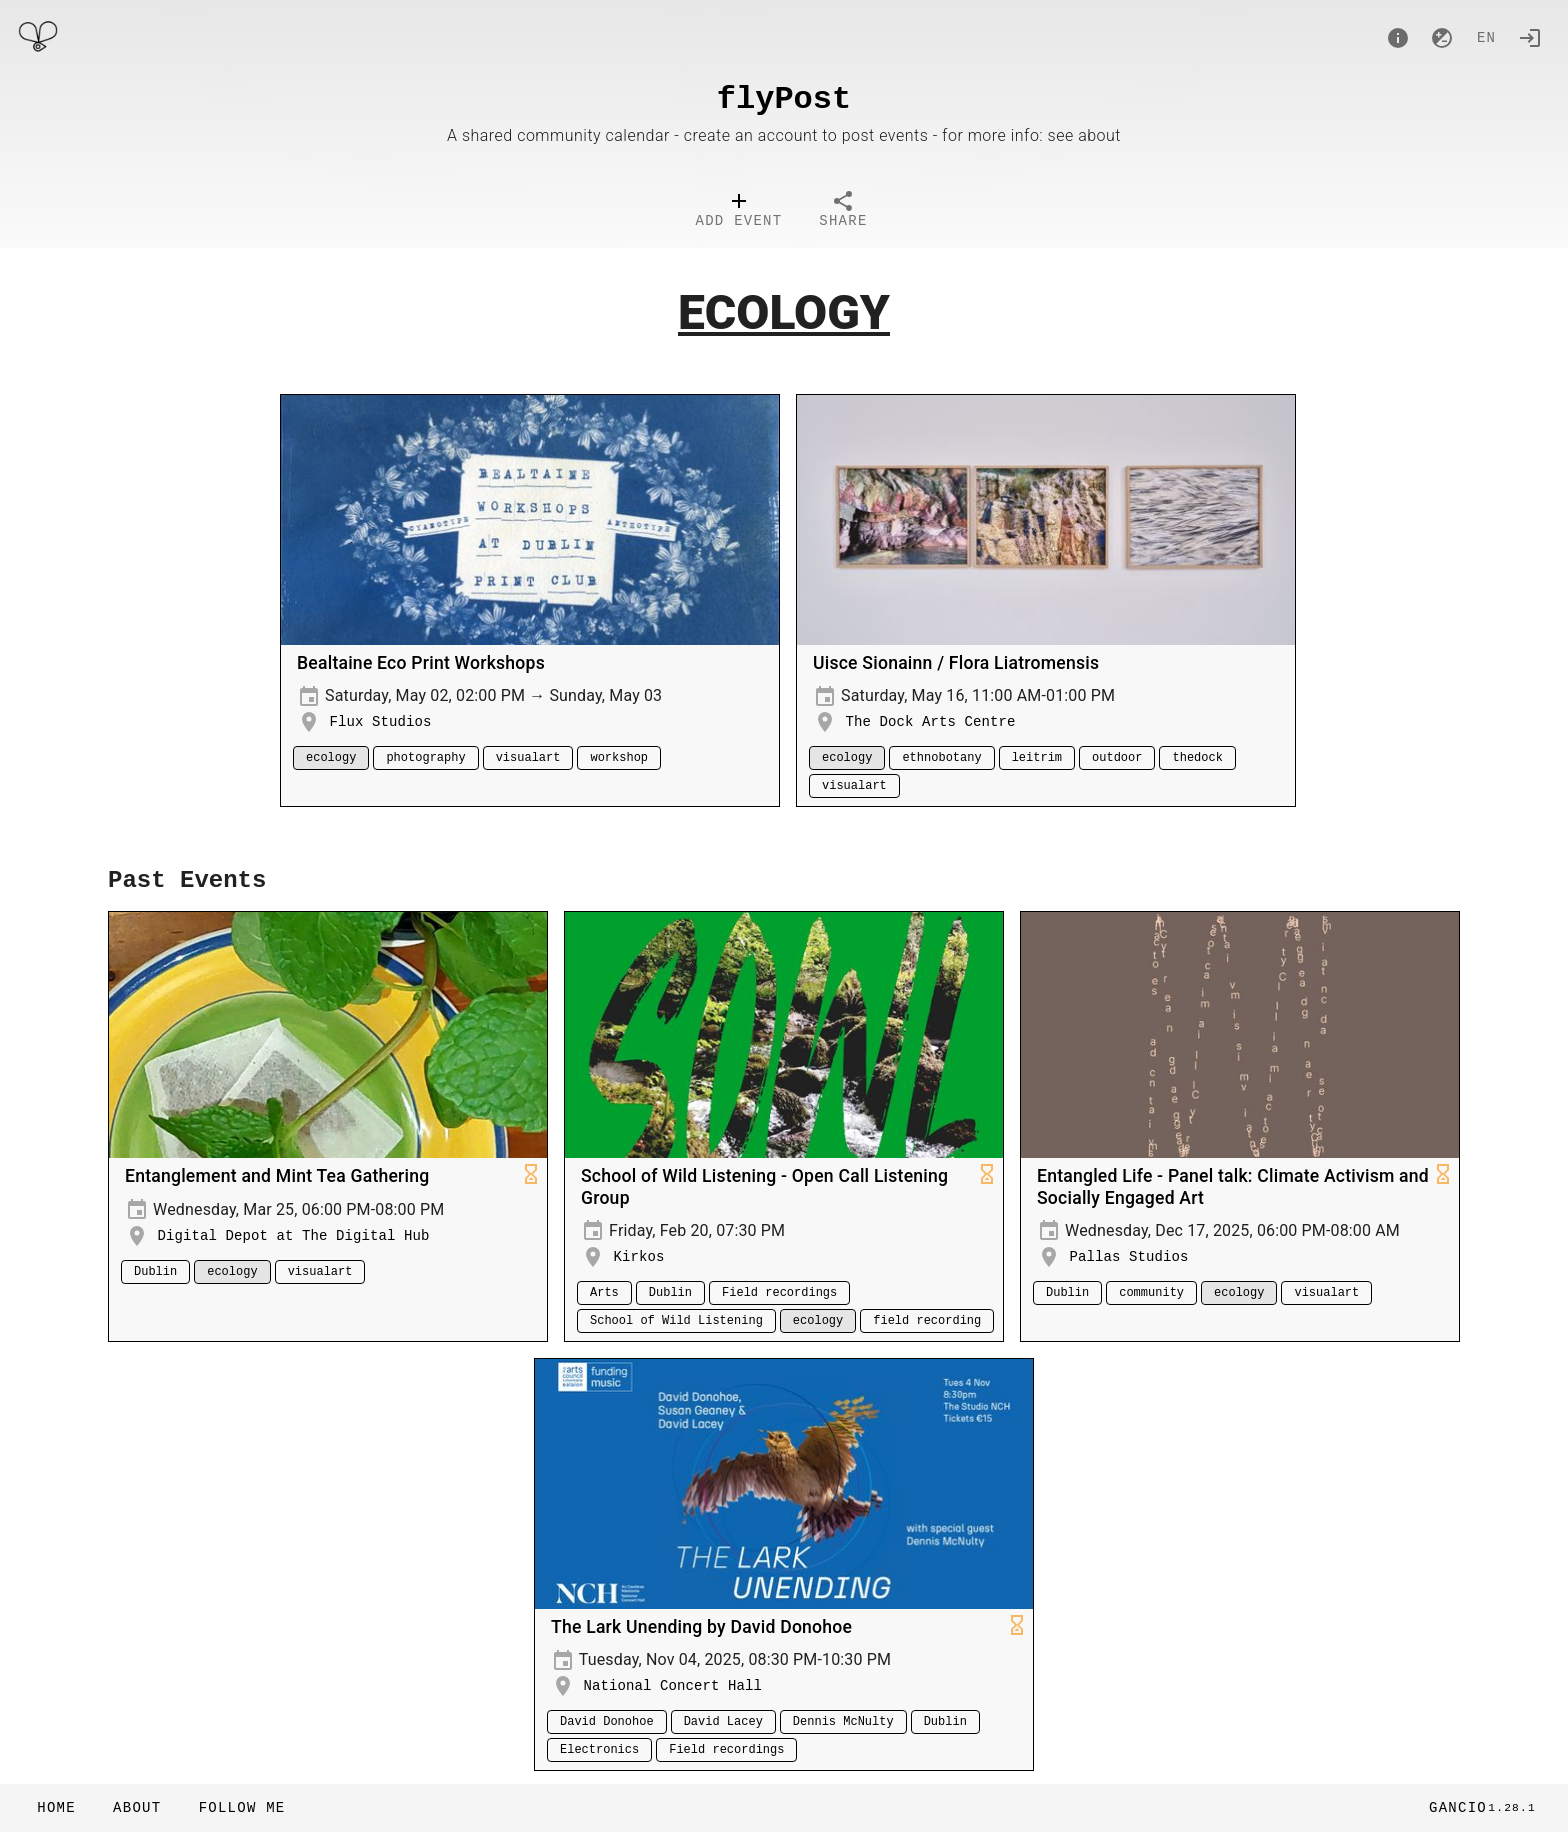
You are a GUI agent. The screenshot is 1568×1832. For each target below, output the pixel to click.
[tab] (739, 212)
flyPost (784, 99)
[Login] (1530, 38)
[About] (1398, 38)
